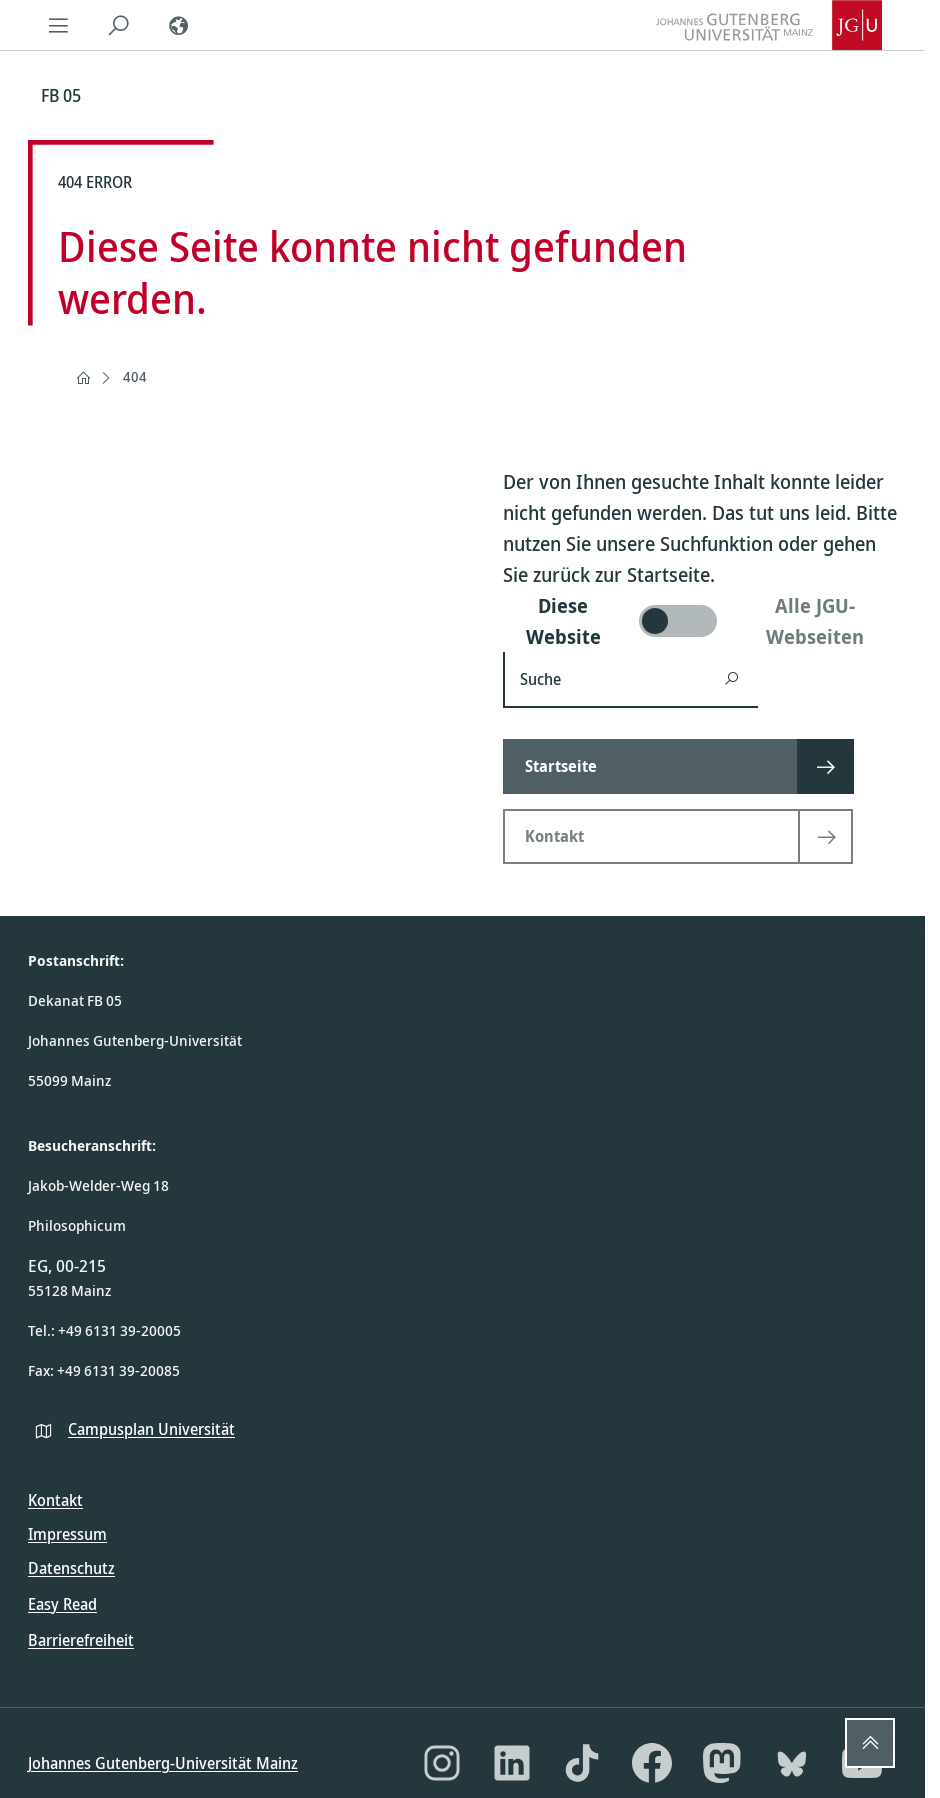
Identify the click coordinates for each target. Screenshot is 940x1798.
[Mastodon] (722, 1763)
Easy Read (62, 1604)
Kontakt (55, 1500)
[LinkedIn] (512, 1763)
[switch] (700, 621)
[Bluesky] (792, 1763)
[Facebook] (652, 1763)
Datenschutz (71, 1568)
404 (135, 376)
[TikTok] (582, 1763)
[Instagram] (442, 1763)
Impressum (67, 1534)
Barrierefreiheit (81, 1640)
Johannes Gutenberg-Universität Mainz (163, 1763)
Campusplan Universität (151, 1429)
